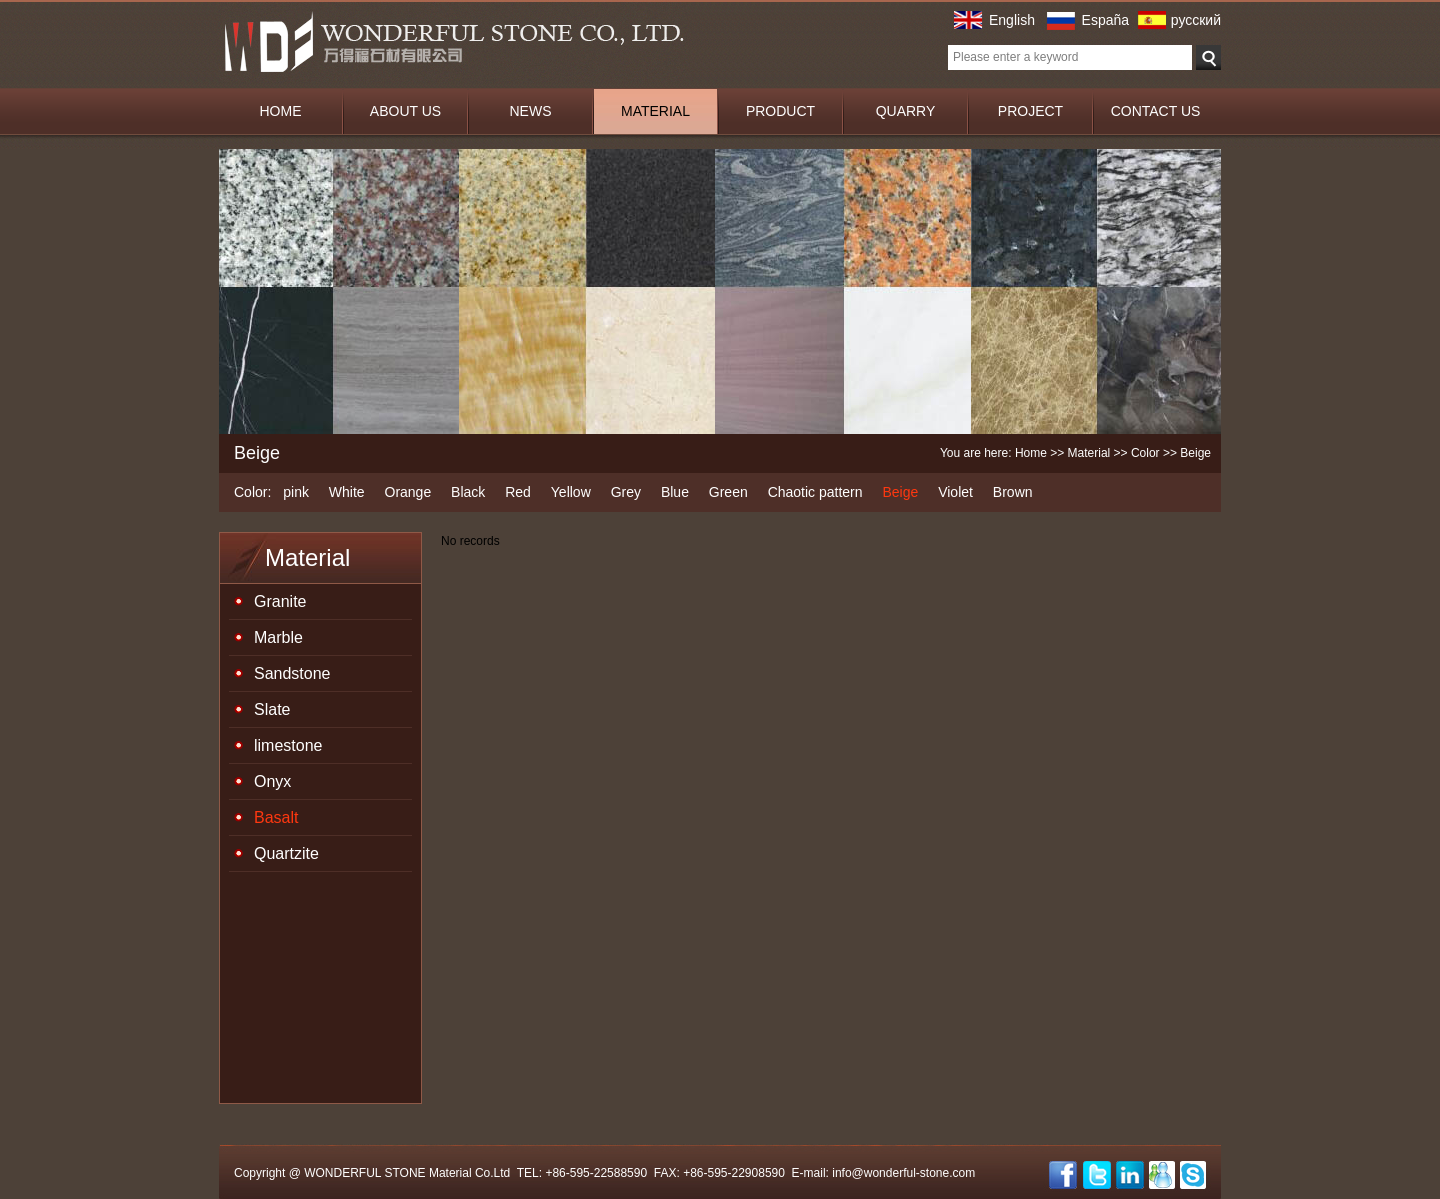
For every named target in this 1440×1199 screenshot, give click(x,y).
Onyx (272, 781)
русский (1196, 20)
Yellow (571, 492)
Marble (278, 637)
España (1105, 20)
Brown (1013, 492)
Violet (955, 492)
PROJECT (1030, 111)
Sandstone (292, 673)
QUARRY (906, 111)
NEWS (531, 111)
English (1012, 20)
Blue (675, 492)
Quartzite (286, 853)
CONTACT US (1156, 111)
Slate (272, 709)
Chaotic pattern (815, 492)
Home (1031, 453)
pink (296, 492)
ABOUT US (405, 111)
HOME (281, 111)
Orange (408, 492)
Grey (626, 492)
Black (468, 492)
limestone (288, 745)
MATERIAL (655, 111)
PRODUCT (780, 111)
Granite (280, 601)
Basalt (276, 817)
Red (518, 492)
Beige (900, 492)
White (347, 492)
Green (728, 492)
